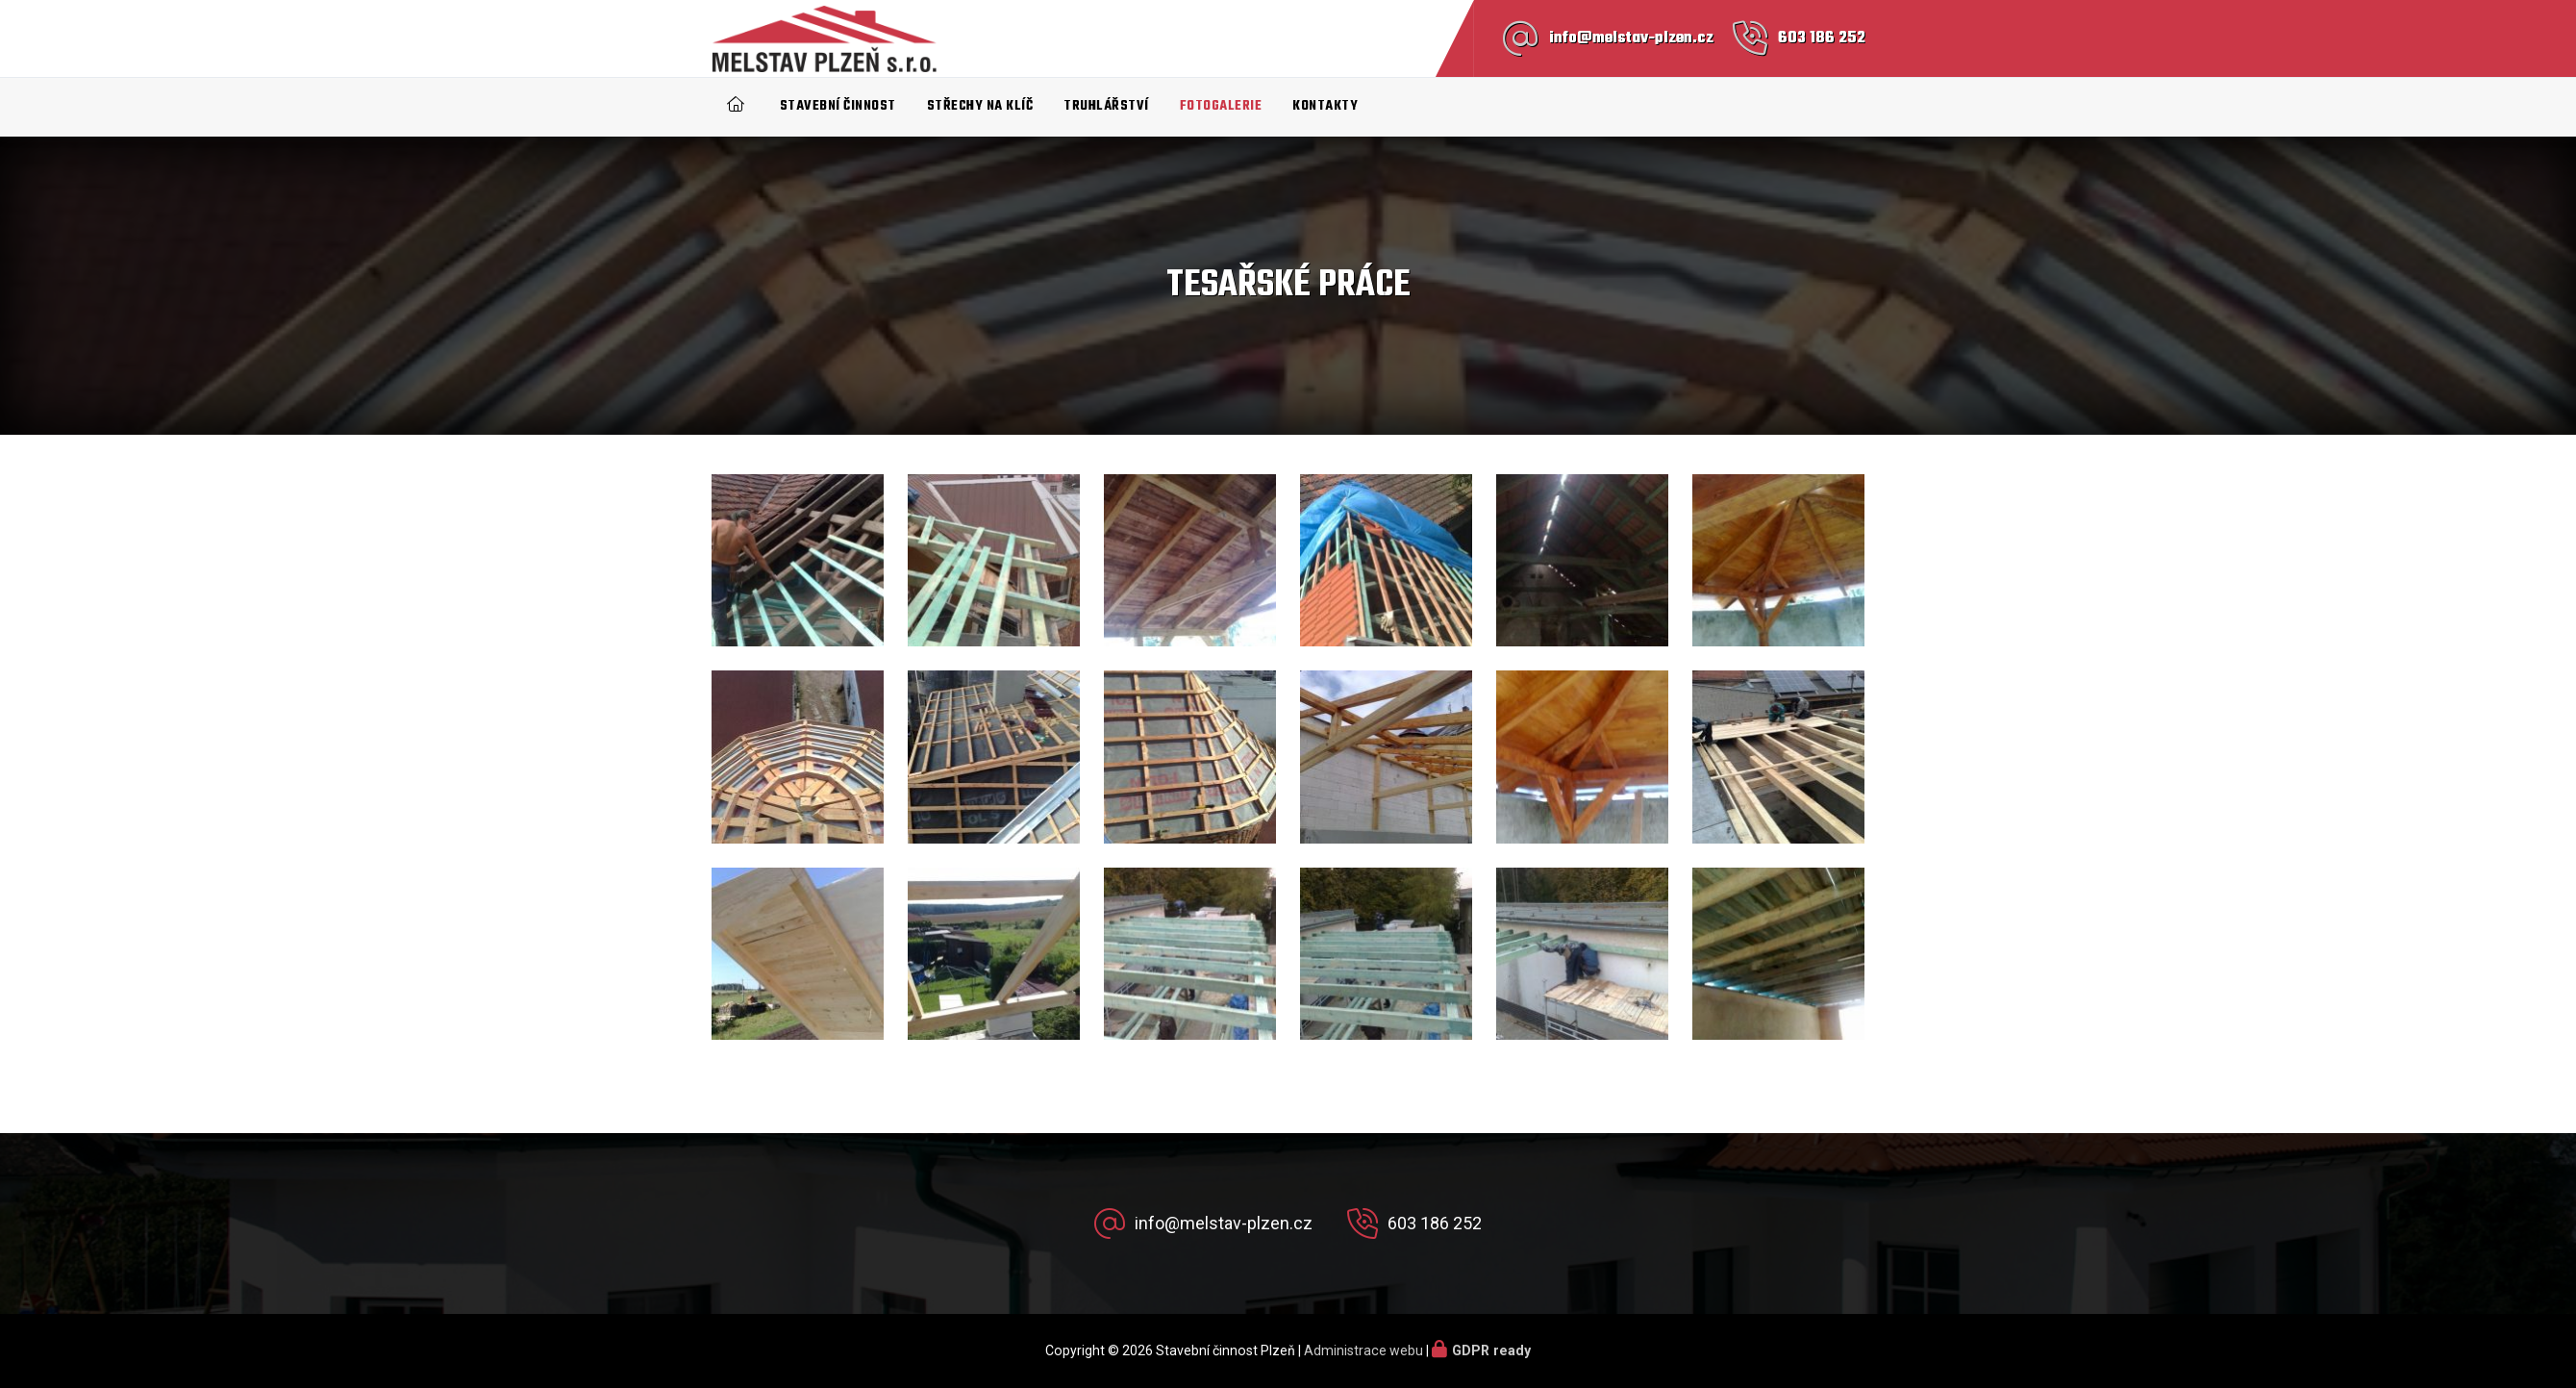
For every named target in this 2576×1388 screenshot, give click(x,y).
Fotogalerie (1221, 106)
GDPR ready (1491, 1350)
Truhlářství (1106, 106)
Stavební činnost (838, 106)
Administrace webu (1363, 1350)
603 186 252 (1821, 38)
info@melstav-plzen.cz (1631, 38)
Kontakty (1325, 106)
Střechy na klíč (980, 106)
